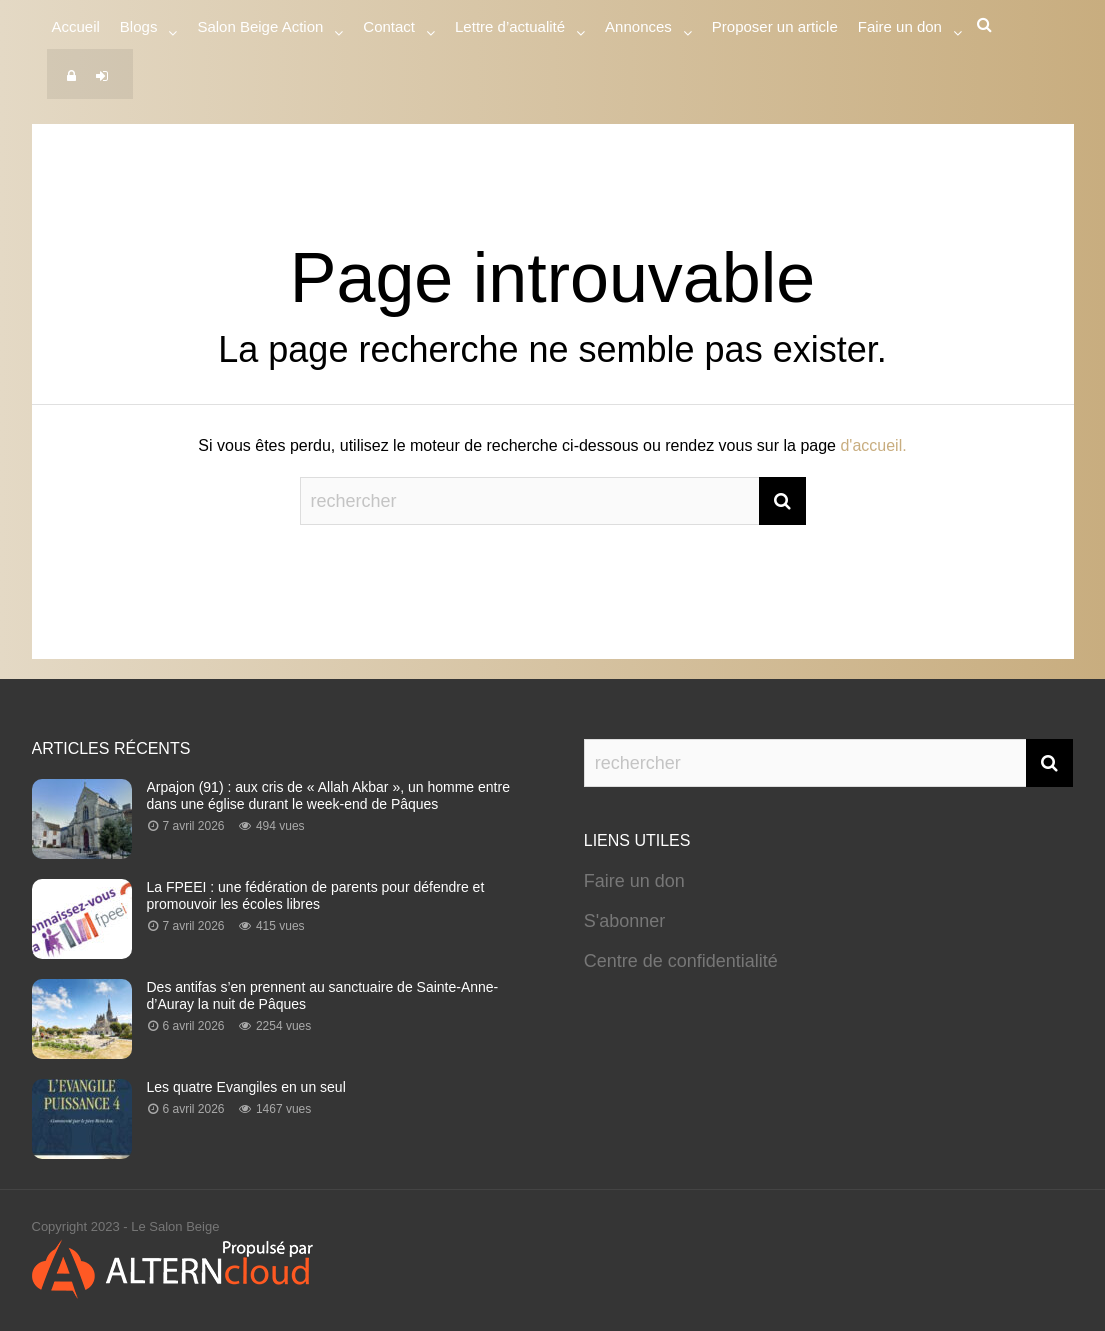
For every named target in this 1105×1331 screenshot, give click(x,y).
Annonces (638, 29)
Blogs (139, 29)
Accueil (76, 26)
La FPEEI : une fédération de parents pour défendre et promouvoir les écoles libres (316, 895)
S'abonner (625, 921)
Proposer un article (775, 26)
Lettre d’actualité (510, 29)
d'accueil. (873, 445)
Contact (389, 29)
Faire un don (634, 881)
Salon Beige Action (260, 29)
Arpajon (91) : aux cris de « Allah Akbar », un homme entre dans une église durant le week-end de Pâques (328, 795)
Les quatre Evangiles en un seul (246, 1087)
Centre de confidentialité (681, 961)
